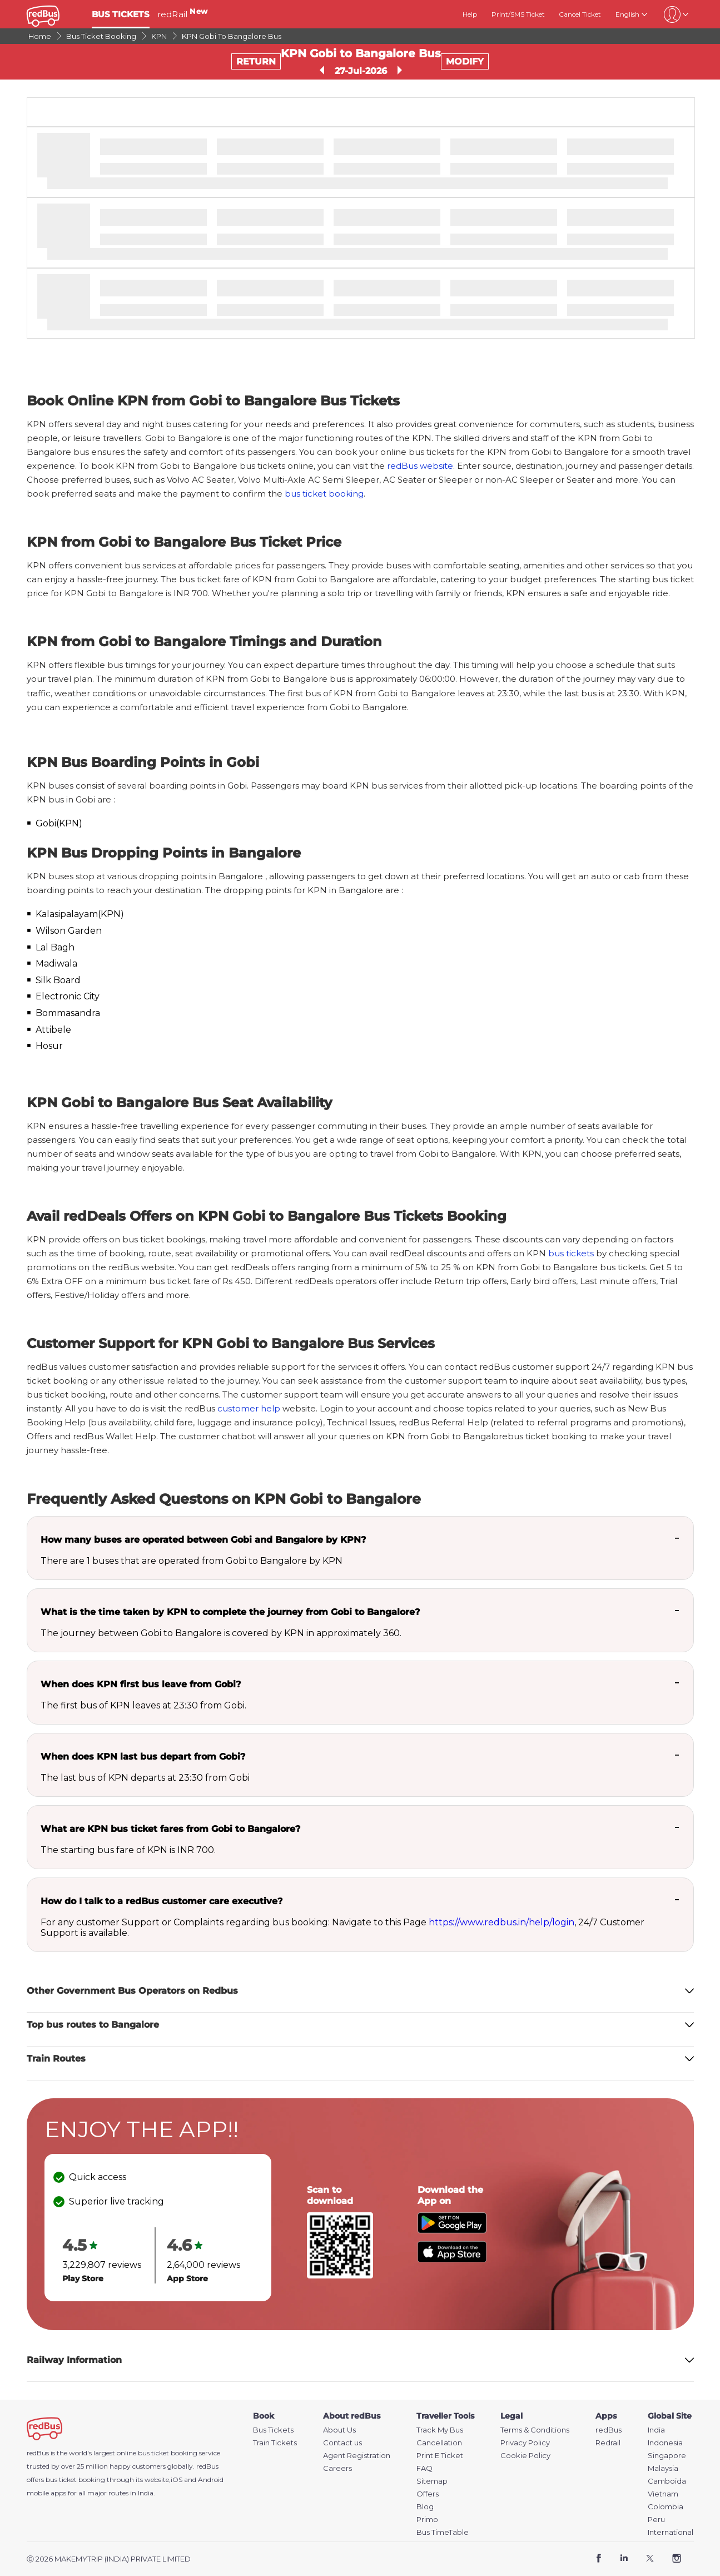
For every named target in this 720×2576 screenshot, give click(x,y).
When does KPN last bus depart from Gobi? (143, 1756)
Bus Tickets (273, 2430)
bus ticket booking (324, 493)
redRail (182, 14)
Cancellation (439, 2442)
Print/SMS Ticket (518, 14)
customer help (248, 1408)
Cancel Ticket (580, 14)
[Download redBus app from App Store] (452, 2259)
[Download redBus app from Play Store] (452, 2230)
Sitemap (432, 2481)
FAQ (424, 2468)
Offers (427, 2494)
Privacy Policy (525, 2442)
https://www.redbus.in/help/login (501, 1922)
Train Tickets (275, 2442)
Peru (656, 2519)
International (670, 2532)
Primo (427, 2519)
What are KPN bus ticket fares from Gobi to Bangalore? (170, 1829)
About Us (339, 2430)
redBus (207, 2466)
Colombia (665, 2506)
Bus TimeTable (442, 2532)
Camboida (667, 2481)
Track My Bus (439, 2430)
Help (470, 14)
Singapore (667, 2455)
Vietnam (663, 2494)
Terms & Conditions (534, 2430)
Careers (337, 2468)
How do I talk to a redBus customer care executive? (161, 1901)
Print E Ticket (439, 2455)
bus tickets (571, 1253)
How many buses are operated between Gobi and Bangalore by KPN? (203, 1539)
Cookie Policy (525, 2455)
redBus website (420, 465)
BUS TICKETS (121, 14)
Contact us (342, 2442)
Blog (425, 2506)
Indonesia (665, 2442)
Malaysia (663, 2468)
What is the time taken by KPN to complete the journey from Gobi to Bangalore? (230, 1612)
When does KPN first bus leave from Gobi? (141, 1684)
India (656, 2430)
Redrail (607, 2442)
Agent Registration (356, 2455)
